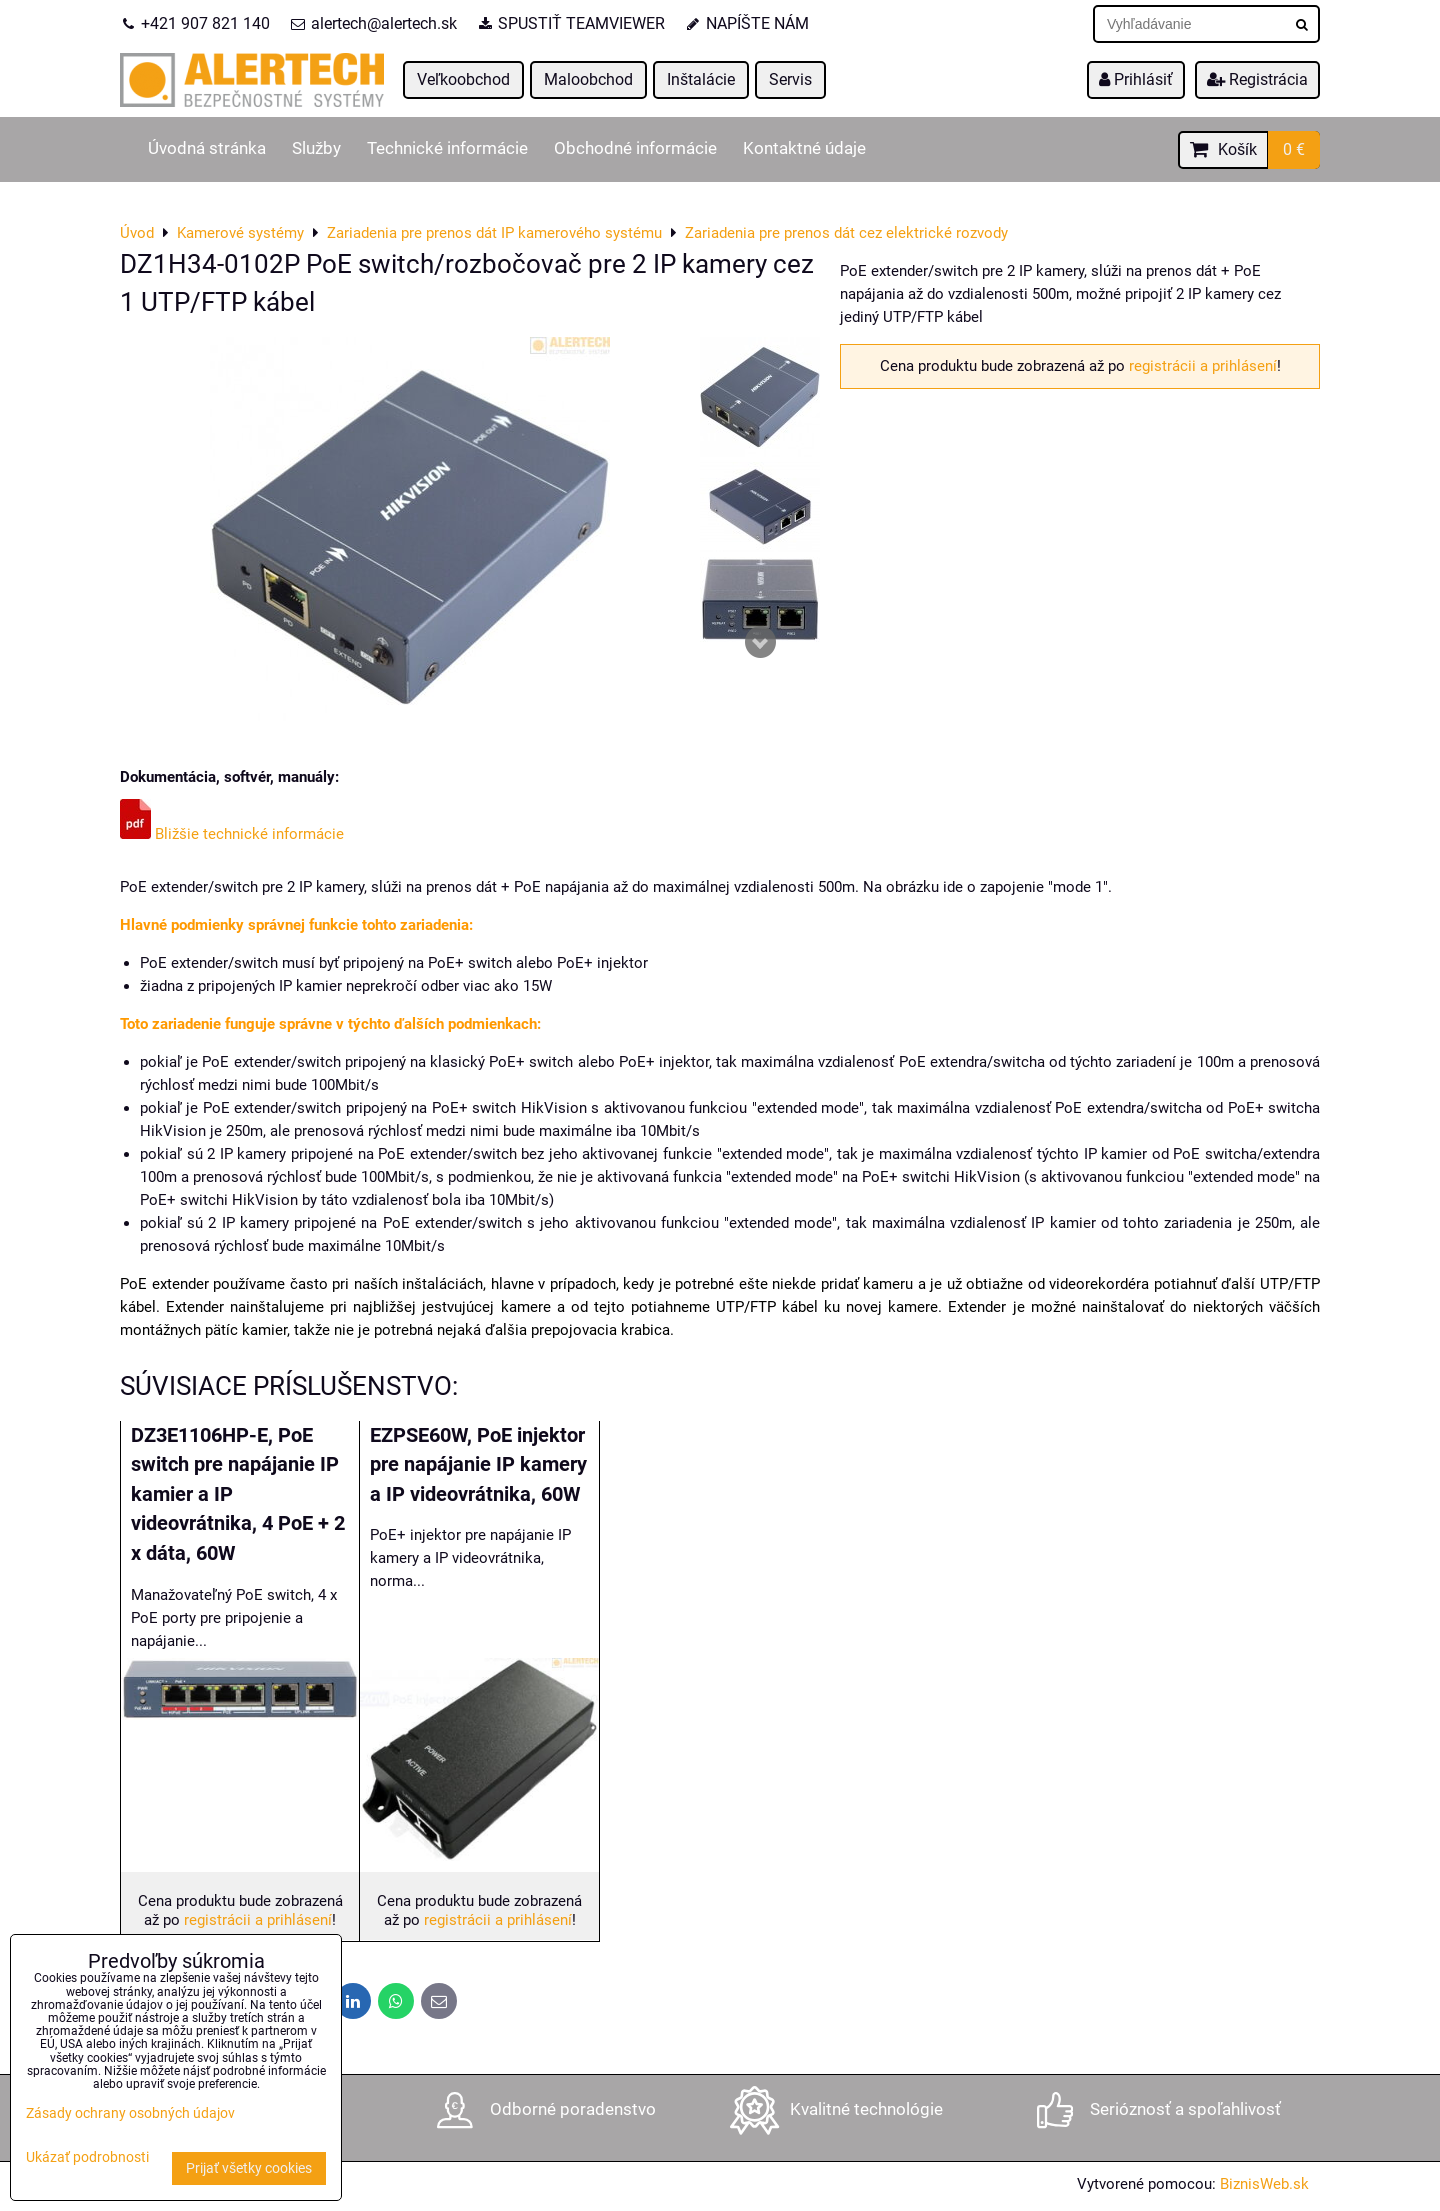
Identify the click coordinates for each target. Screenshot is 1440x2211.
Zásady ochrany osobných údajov (130, 2113)
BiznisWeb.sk (1264, 2184)
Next (760, 642)
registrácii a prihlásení (1203, 366)
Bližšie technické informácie (232, 834)
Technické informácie (447, 148)
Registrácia (1257, 79)
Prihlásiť (1136, 79)
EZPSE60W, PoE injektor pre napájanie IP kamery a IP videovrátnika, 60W (478, 1465)
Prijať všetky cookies (249, 2168)
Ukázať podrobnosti (87, 2158)
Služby (316, 148)
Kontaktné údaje (804, 148)
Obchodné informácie (635, 148)
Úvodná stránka (207, 148)
